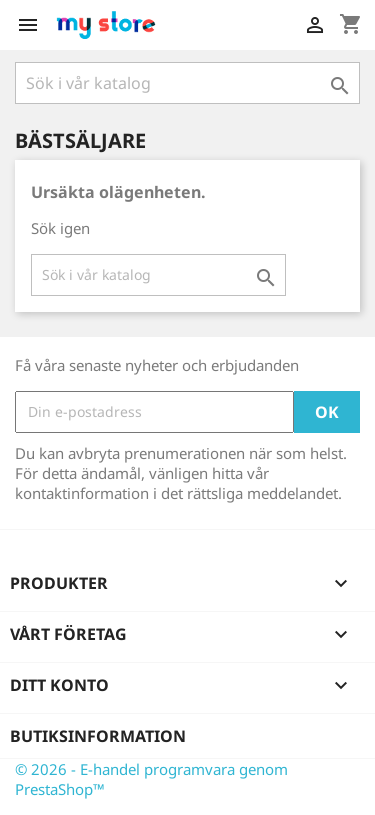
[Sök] (187, 83)
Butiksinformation (98, 736)
